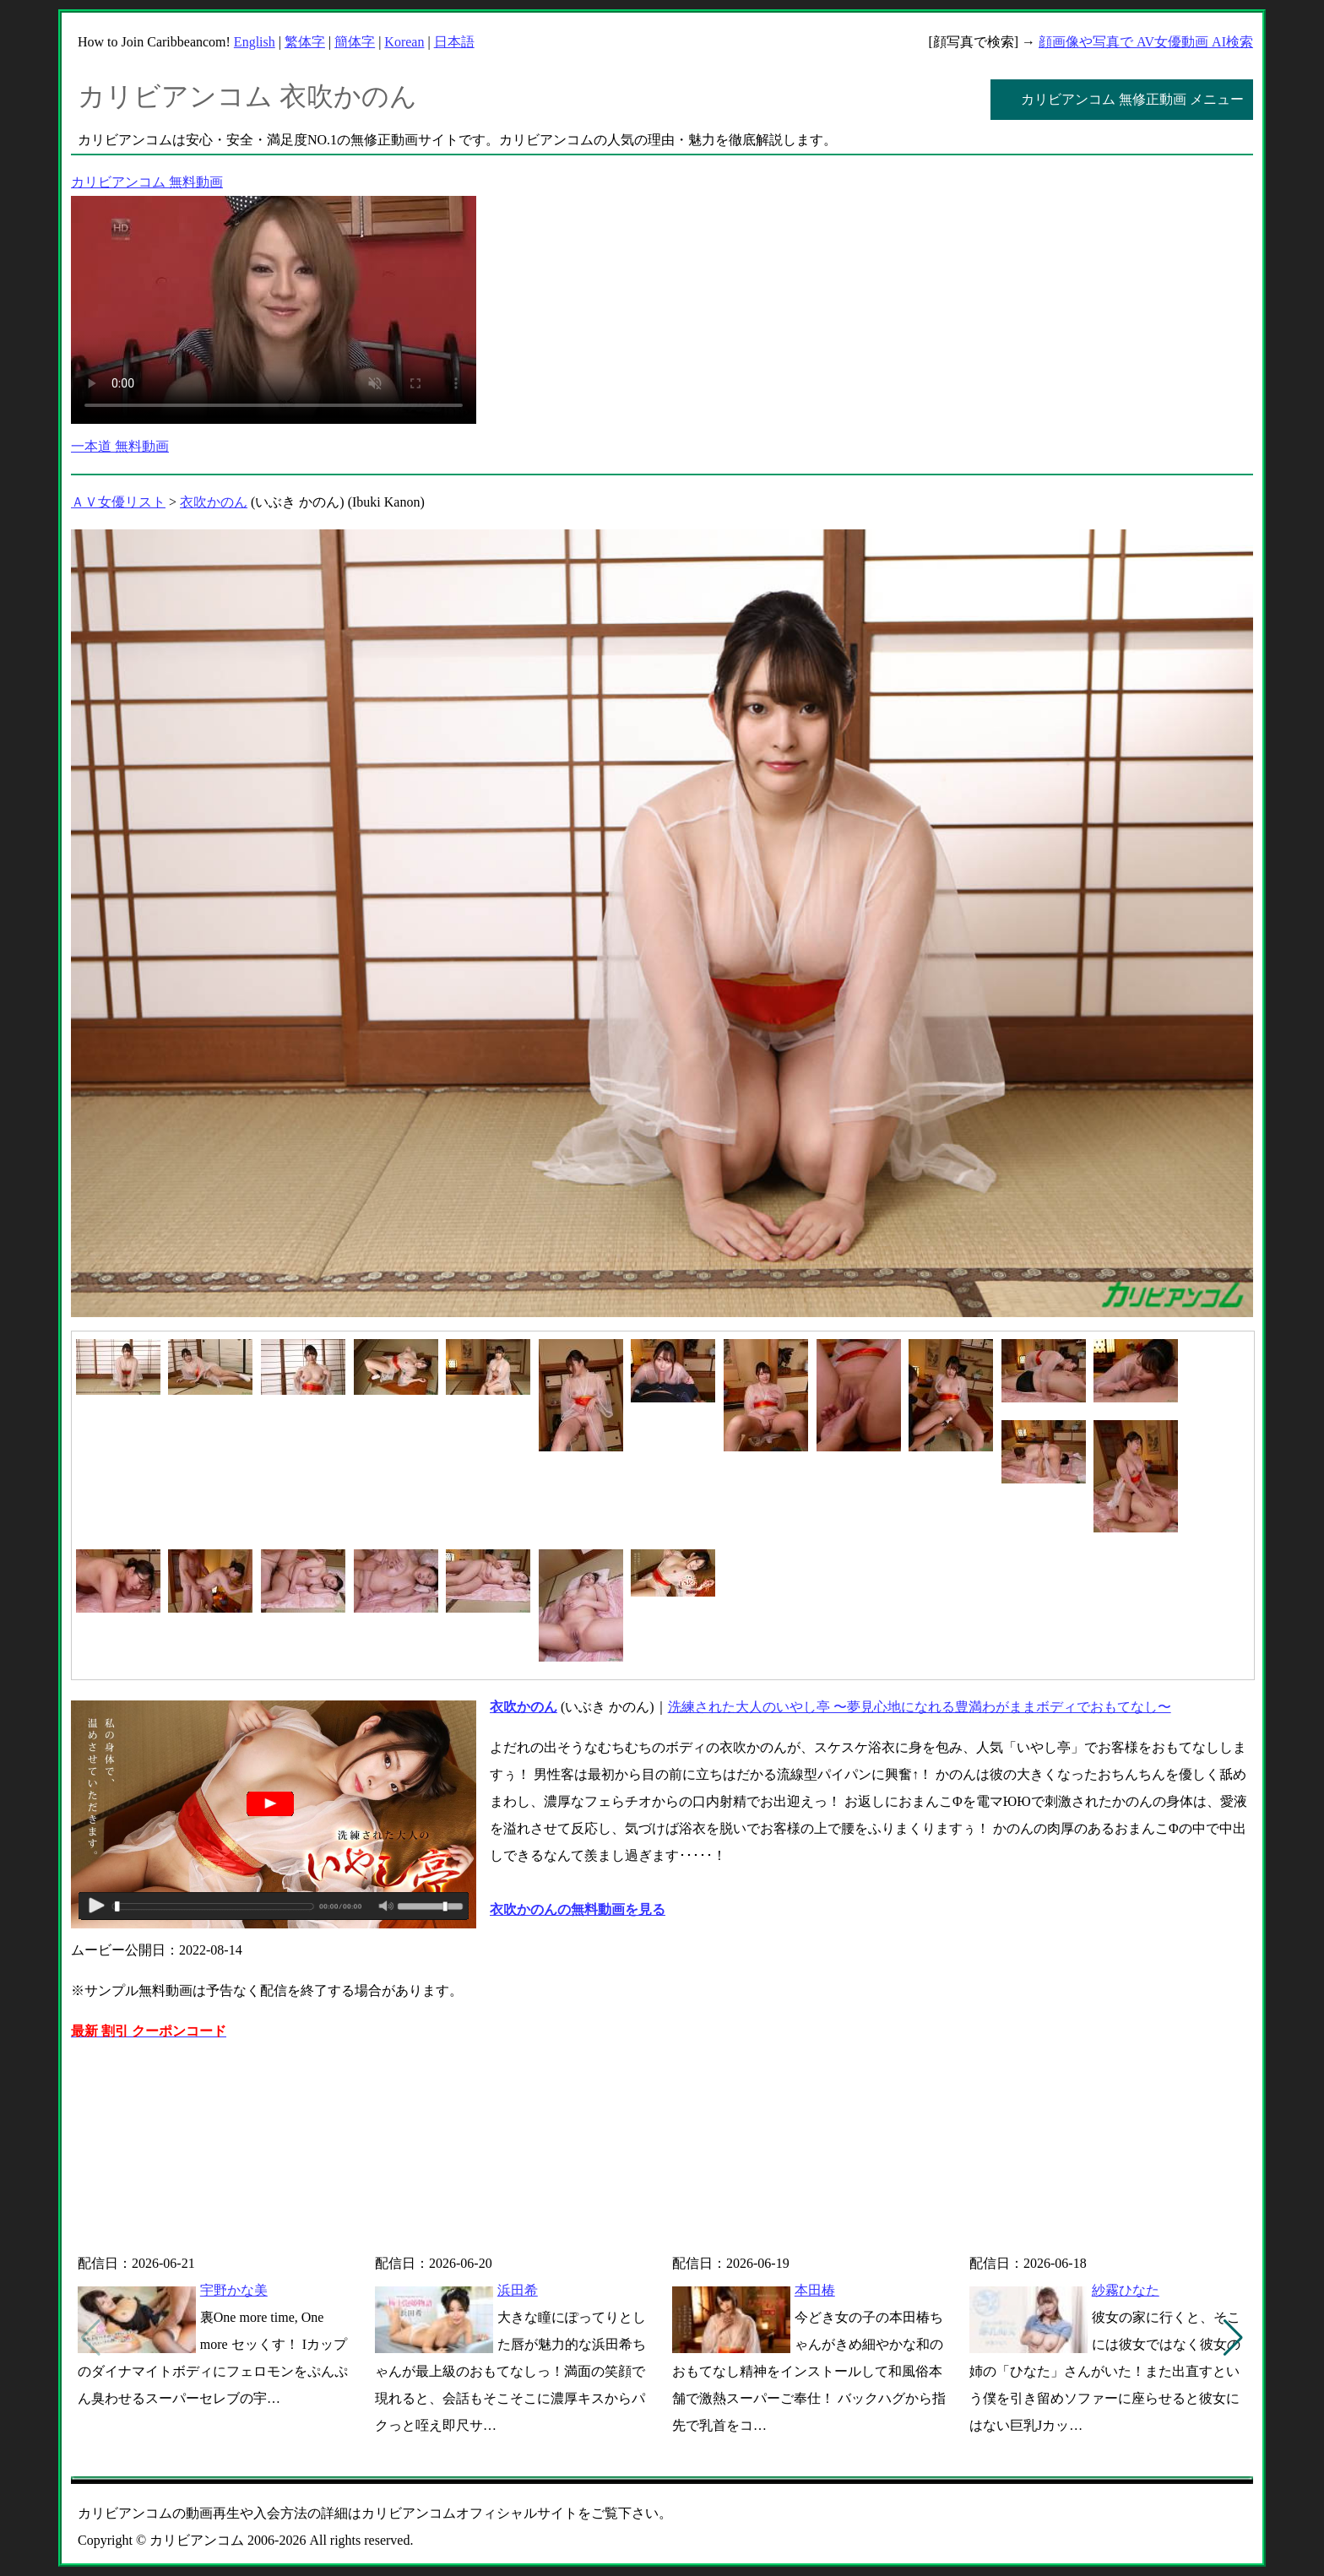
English (254, 42)
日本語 (454, 42)
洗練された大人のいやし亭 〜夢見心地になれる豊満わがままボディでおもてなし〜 (919, 1707)
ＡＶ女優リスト (118, 502)
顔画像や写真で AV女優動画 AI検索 (1146, 42)
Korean (404, 42)
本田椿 (815, 2290)
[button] (1233, 2337)
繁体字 (305, 42)
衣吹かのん (213, 502)
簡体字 (354, 42)
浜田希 (517, 2290)
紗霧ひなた (1125, 2290)
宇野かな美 (234, 2290)
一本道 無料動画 (120, 446)
